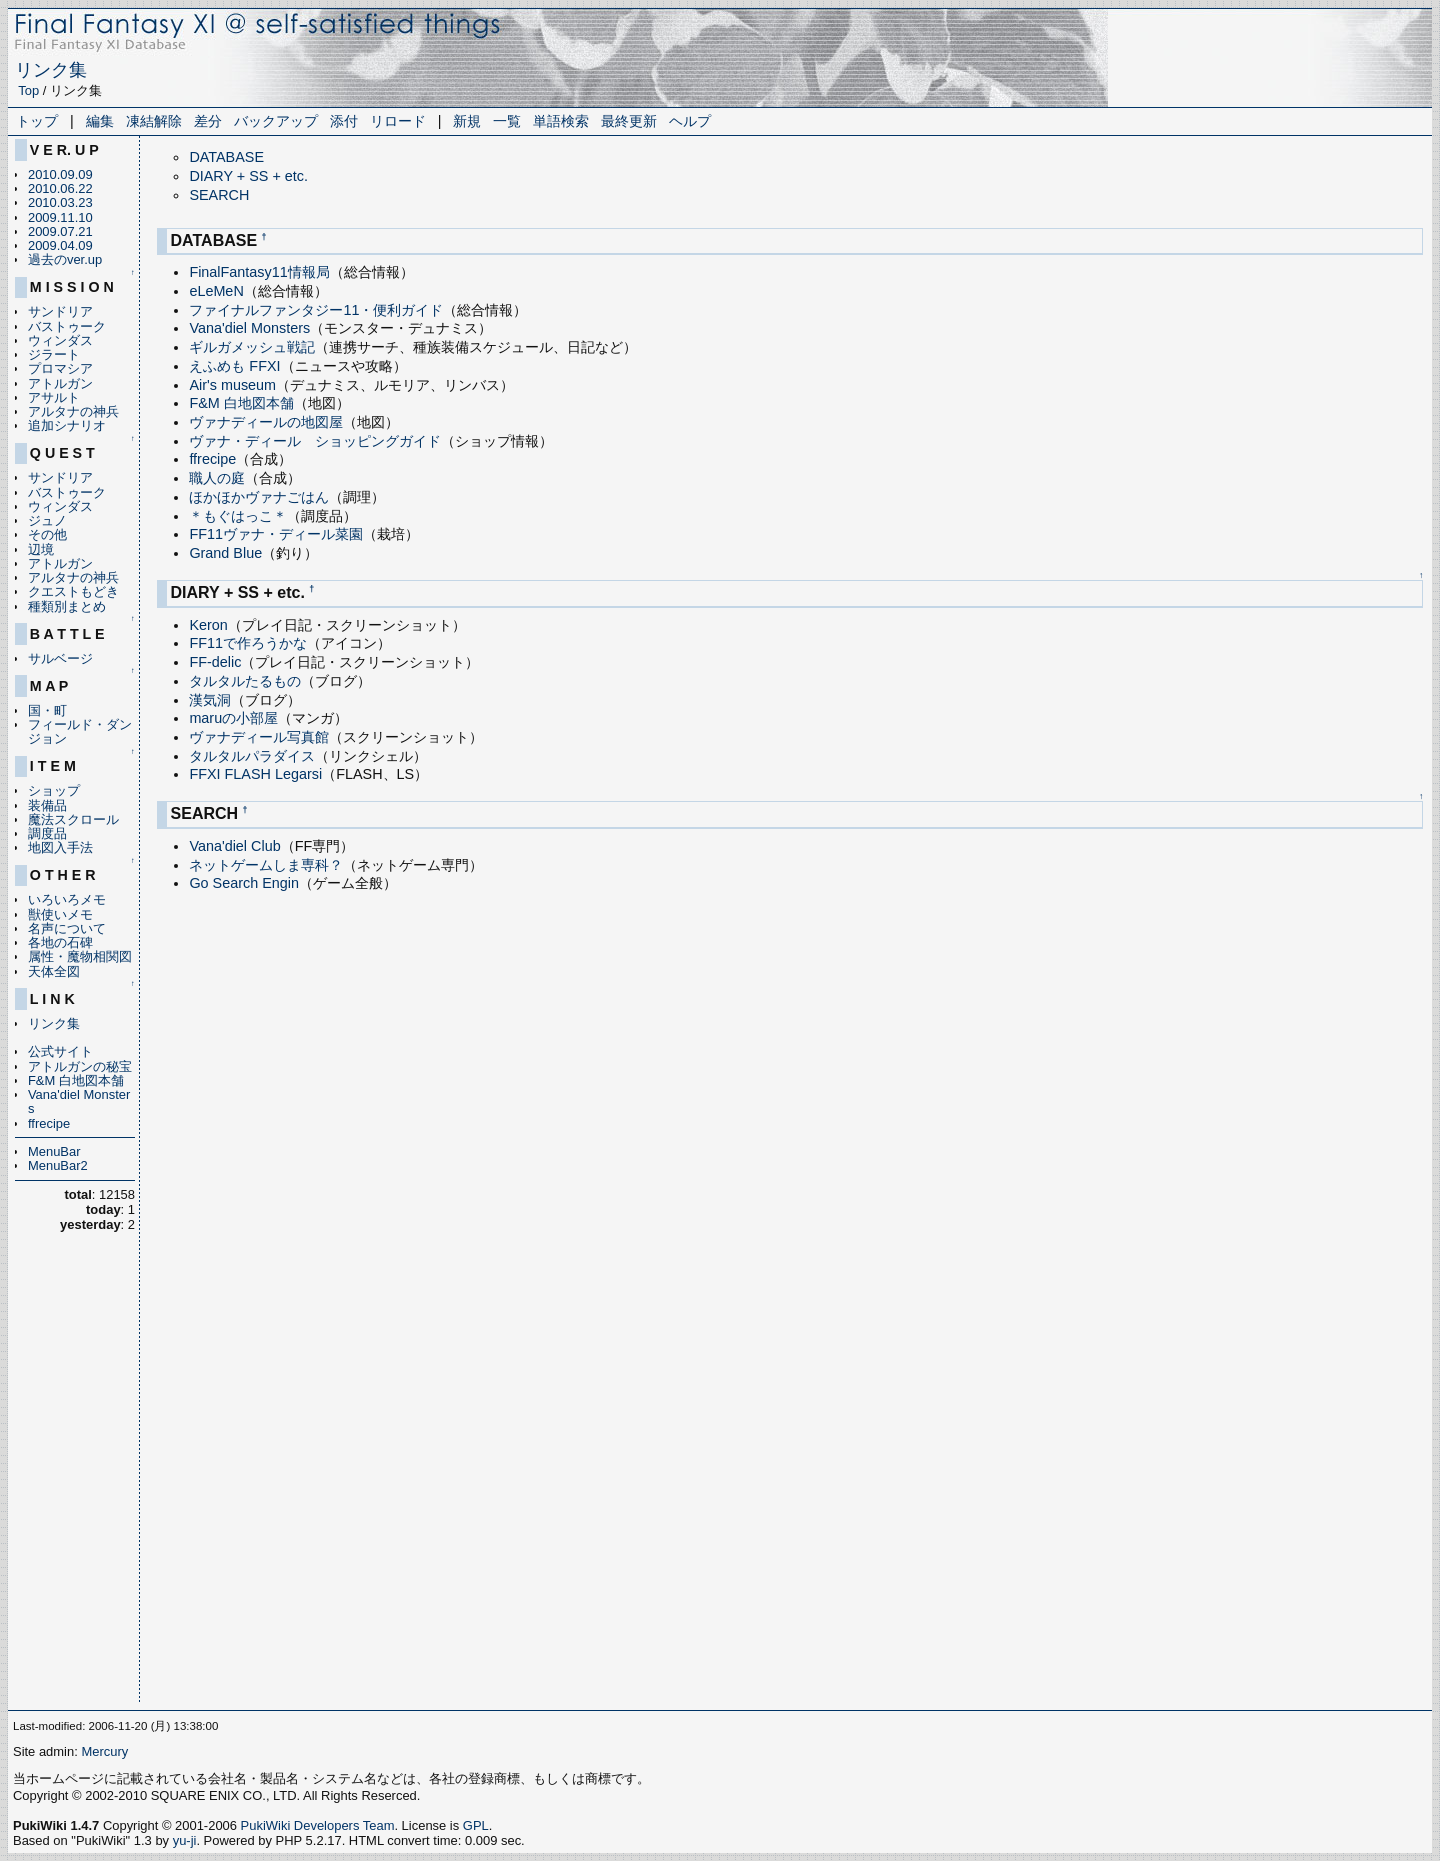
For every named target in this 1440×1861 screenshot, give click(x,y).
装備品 (47, 805)
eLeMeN (216, 291)
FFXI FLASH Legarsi (255, 774)
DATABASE (226, 157)
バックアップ (276, 121)
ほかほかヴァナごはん (259, 497)
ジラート (54, 354)
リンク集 (51, 70)
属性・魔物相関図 (80, 956)
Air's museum (232, 385)
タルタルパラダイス (252, 756)
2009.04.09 (60, 245)
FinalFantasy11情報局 (259, 272)
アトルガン (60, 383)
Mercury (104, 1751)
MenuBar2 (58, 1165)
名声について (67, 928)
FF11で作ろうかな (248, 643)
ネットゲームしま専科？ (266, 865)
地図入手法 (60, 847)
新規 (467, 121)
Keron (208, 625)
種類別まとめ (67, 606)
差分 (208, 121)
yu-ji (185, 1840)
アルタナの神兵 (73, 411)
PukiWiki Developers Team (318, 1825)
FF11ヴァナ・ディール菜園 (276, 534)
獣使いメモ (60, 914)
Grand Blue (225, 553)
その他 (47, 534)
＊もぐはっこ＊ (238, 516)
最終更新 (629, 121)
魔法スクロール (73, 819)
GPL (476, 1825)
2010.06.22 (60, 188)
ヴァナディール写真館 (259, 737)
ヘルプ (690, 121)
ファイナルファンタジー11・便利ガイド (316, 310)
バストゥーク (67, 326)
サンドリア (60, 311)
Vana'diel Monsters (79, 1101)
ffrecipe (49, 1123)
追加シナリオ (67, 425)
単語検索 (561, 121)
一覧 (507, 121)
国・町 (47, 710)
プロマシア (60, 368)
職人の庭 (217, 478)
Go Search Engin (244, 883)
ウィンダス (60, 340)
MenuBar (54, 1151)
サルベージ (60, 658)
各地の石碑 (60, 942)
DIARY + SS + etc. (248, 176)
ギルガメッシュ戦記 (252, 347)
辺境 (41, 549)
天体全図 (54, 971)
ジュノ (47, 520)
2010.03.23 (60, 202)
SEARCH (219, 195)
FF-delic (215, 662)
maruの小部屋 (233, 718)
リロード (398, 121)
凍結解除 (154, 121)
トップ (37, 121)
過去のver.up (65, 259)
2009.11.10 (60, 217)
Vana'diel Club (234, 846)
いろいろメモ (67, 899)
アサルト (54, 397)
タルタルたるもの (245, 681)
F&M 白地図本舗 (76, 1080)
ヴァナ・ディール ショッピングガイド (315, 441)
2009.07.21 (60, 231)
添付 (344, 121)
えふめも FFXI (234, 366)
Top (28, 90)
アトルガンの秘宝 (80, 1066)
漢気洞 (210, 700)
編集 (100, 121)
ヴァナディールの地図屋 (266, 422)
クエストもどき (73, 591)
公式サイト (60, 1051)
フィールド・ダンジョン (80, 731)
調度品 (47, 833)
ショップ (54, 790)
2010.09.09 (60, 174)
